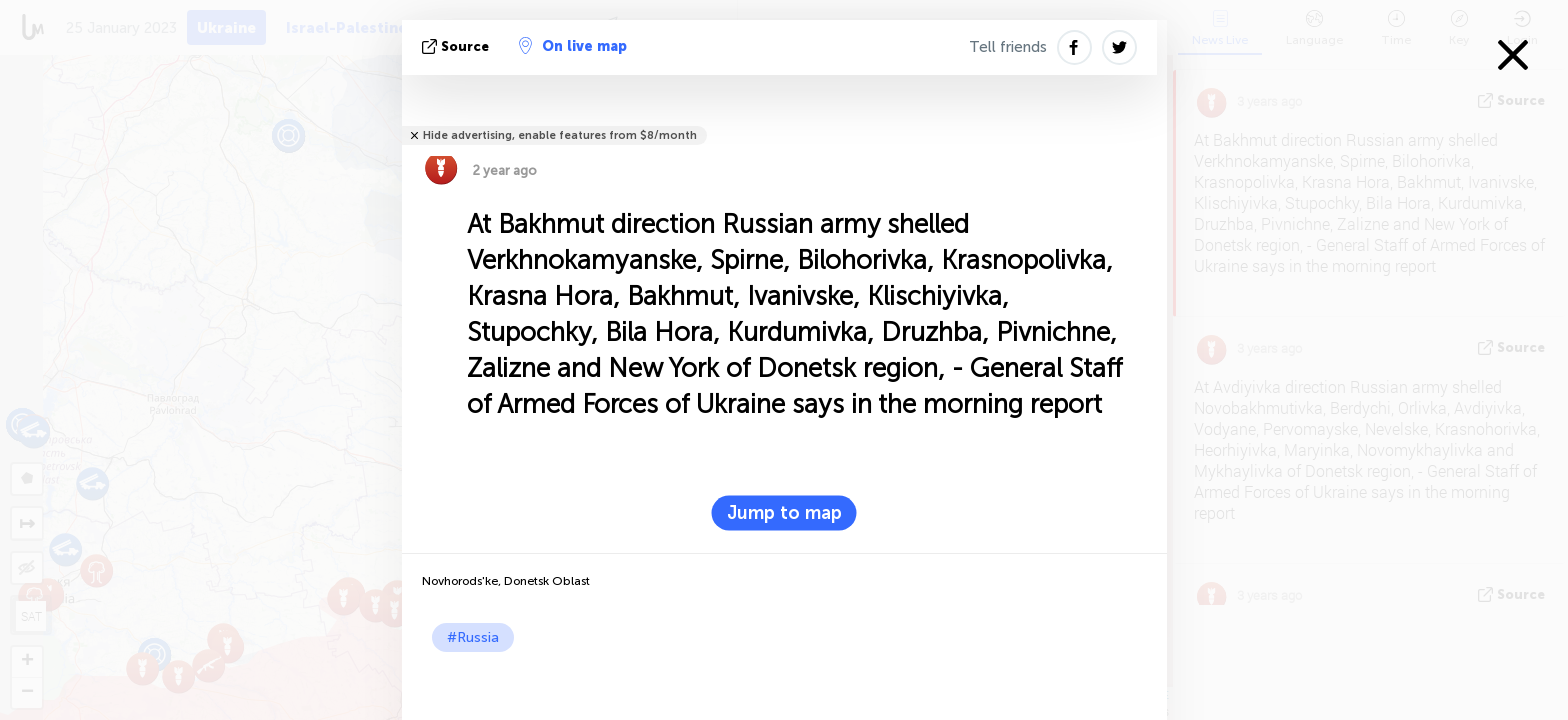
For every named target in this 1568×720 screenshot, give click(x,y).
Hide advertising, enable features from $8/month (560, 135)
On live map (573, 46)
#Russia (473, 637)
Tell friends (1008, 47)
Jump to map (784, 513)
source (457, 46)
